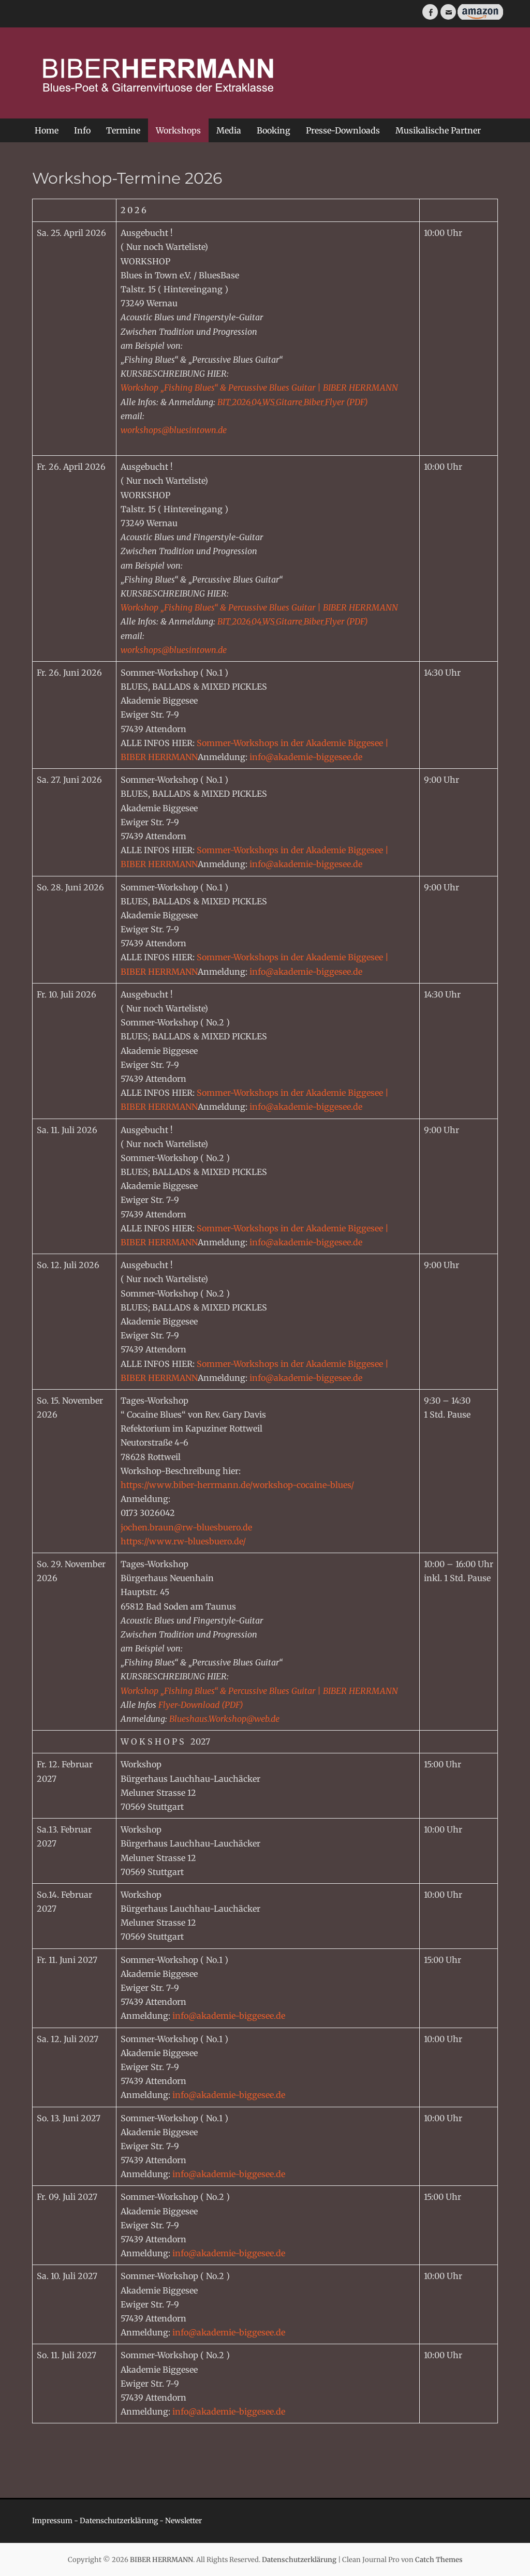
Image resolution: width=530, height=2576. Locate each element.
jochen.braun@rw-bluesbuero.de (186, 1527)
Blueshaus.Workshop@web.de (224, 1719)
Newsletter (183, 2520)
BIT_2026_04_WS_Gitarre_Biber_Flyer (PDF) (292, 402)
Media (228, 130)
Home (46, 130)
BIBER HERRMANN (161, 2559)
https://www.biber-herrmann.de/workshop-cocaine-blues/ (237, 1485)
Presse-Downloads (343, 130)
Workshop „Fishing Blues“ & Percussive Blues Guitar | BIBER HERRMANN (259, 387)
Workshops (178, 130)
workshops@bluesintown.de (174, 430)
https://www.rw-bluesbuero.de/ (183, 1541)
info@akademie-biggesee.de (305, 757)
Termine (123, 130)
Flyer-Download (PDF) (200, 1705)
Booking (273, 130)
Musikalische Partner (438, 130)
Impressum (52, 2520)
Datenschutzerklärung (119, 2520)
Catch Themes (439, 2559)
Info (82, 130)
